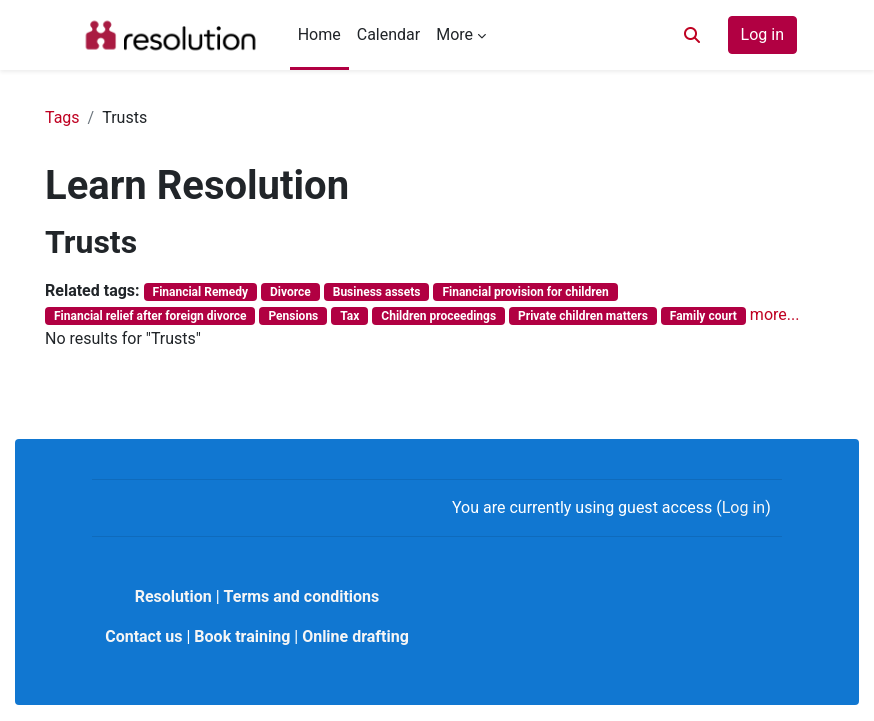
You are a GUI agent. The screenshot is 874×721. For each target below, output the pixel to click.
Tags (62, 117)
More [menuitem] (454, 34)
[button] (692, 35)
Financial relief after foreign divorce (150, 316)
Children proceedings (438, 316)
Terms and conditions (302, 596)
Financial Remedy (200, 292)
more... (775, 314)
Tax (349, 316)
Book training (242, 636)
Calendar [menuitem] (388, 34)
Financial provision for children (525, 292)
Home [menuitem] (319, 34)
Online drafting (355, 636)
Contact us (143, 636)
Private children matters (583, 316)
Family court (703, 316)
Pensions (293, 316)
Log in (762, 34)
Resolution (173, 596)
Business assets (377, 292)
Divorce (290, 292)
